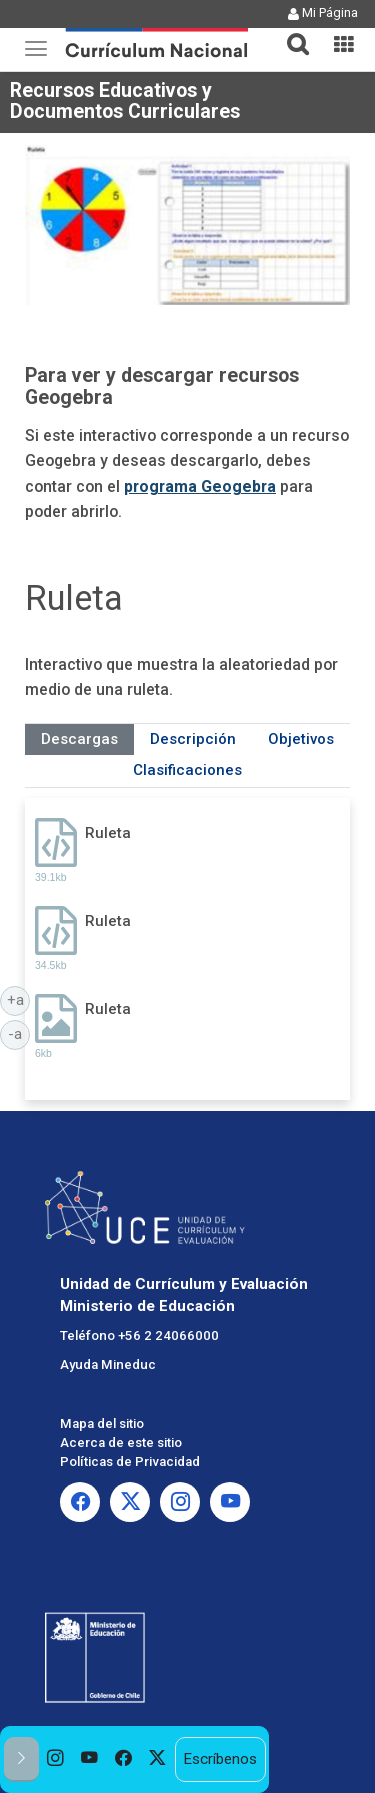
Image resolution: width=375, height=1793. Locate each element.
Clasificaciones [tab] (187, 770)
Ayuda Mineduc (108, 1364)
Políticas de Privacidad (130, 1461)
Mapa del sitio (102, 1423)
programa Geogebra (200, 486)
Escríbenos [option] (220, 1759)
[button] (290, 32)
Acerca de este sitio (121, 1442)
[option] (56, 1759)
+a (19, 999)
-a (19, 1033)
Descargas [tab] (79, 739)
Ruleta (108, 833)
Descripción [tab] (193, 739)
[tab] (290, 32)
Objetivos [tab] (301, 739)
